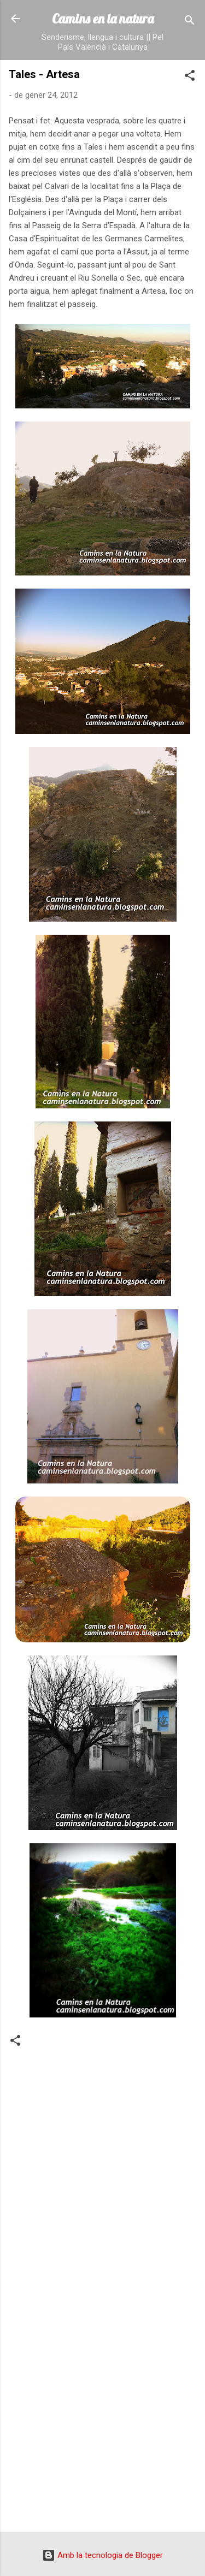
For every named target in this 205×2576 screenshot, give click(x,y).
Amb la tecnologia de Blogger (102, 2555)
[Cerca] (189, 22)
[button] (189, 77)
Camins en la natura (103, 18)
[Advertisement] (102, 2412)
